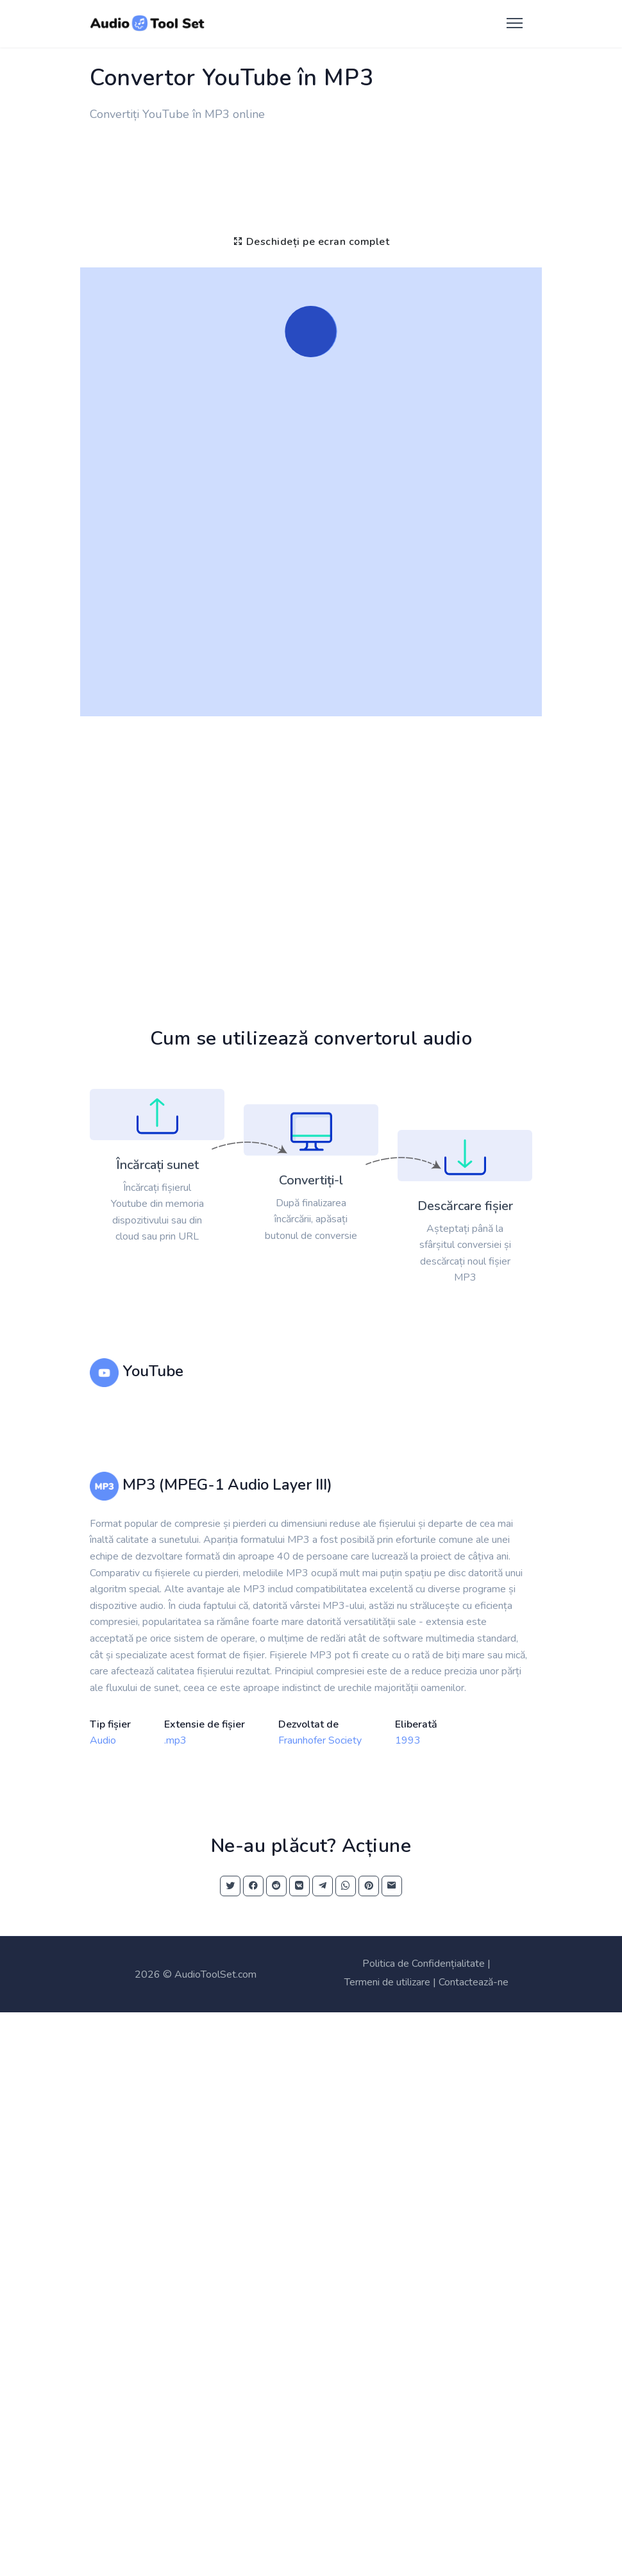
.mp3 (175, 1740)
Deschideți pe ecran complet (311, 242)
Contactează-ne (474, 1982)
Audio (103, 1740)
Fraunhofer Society (320, 1740)
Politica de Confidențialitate (423, 1964)
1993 (408, 1740)
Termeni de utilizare (387, 1982)
